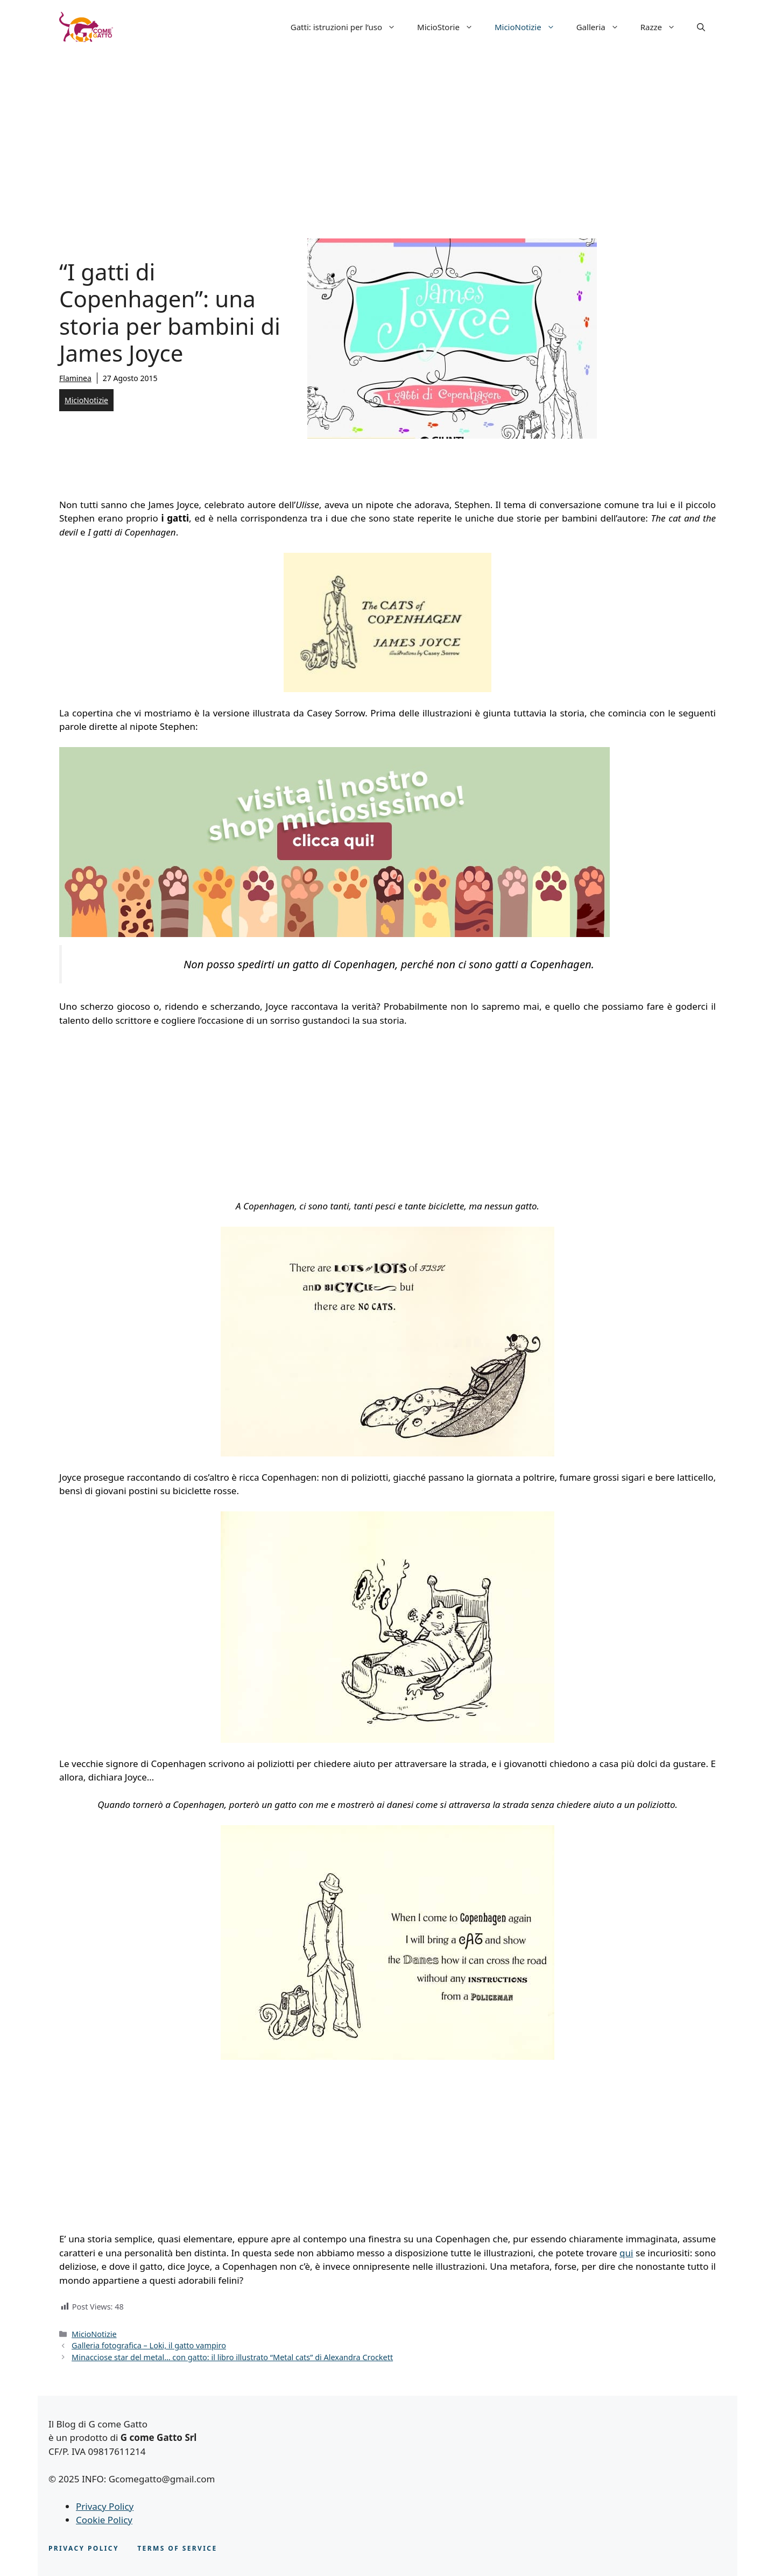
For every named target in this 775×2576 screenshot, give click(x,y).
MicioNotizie (530, 27)
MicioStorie (450, 27)
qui (626, 2253)
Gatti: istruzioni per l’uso (348, 27)
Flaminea (75, 378)
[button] (701, 27)
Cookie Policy (104, 2520)
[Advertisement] (387, 134)
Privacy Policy (104, 2506)
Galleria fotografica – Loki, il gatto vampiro (149, 2345)
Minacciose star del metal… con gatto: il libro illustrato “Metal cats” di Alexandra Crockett (232, 2357)
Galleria (603, 27)
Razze (663, 27)
